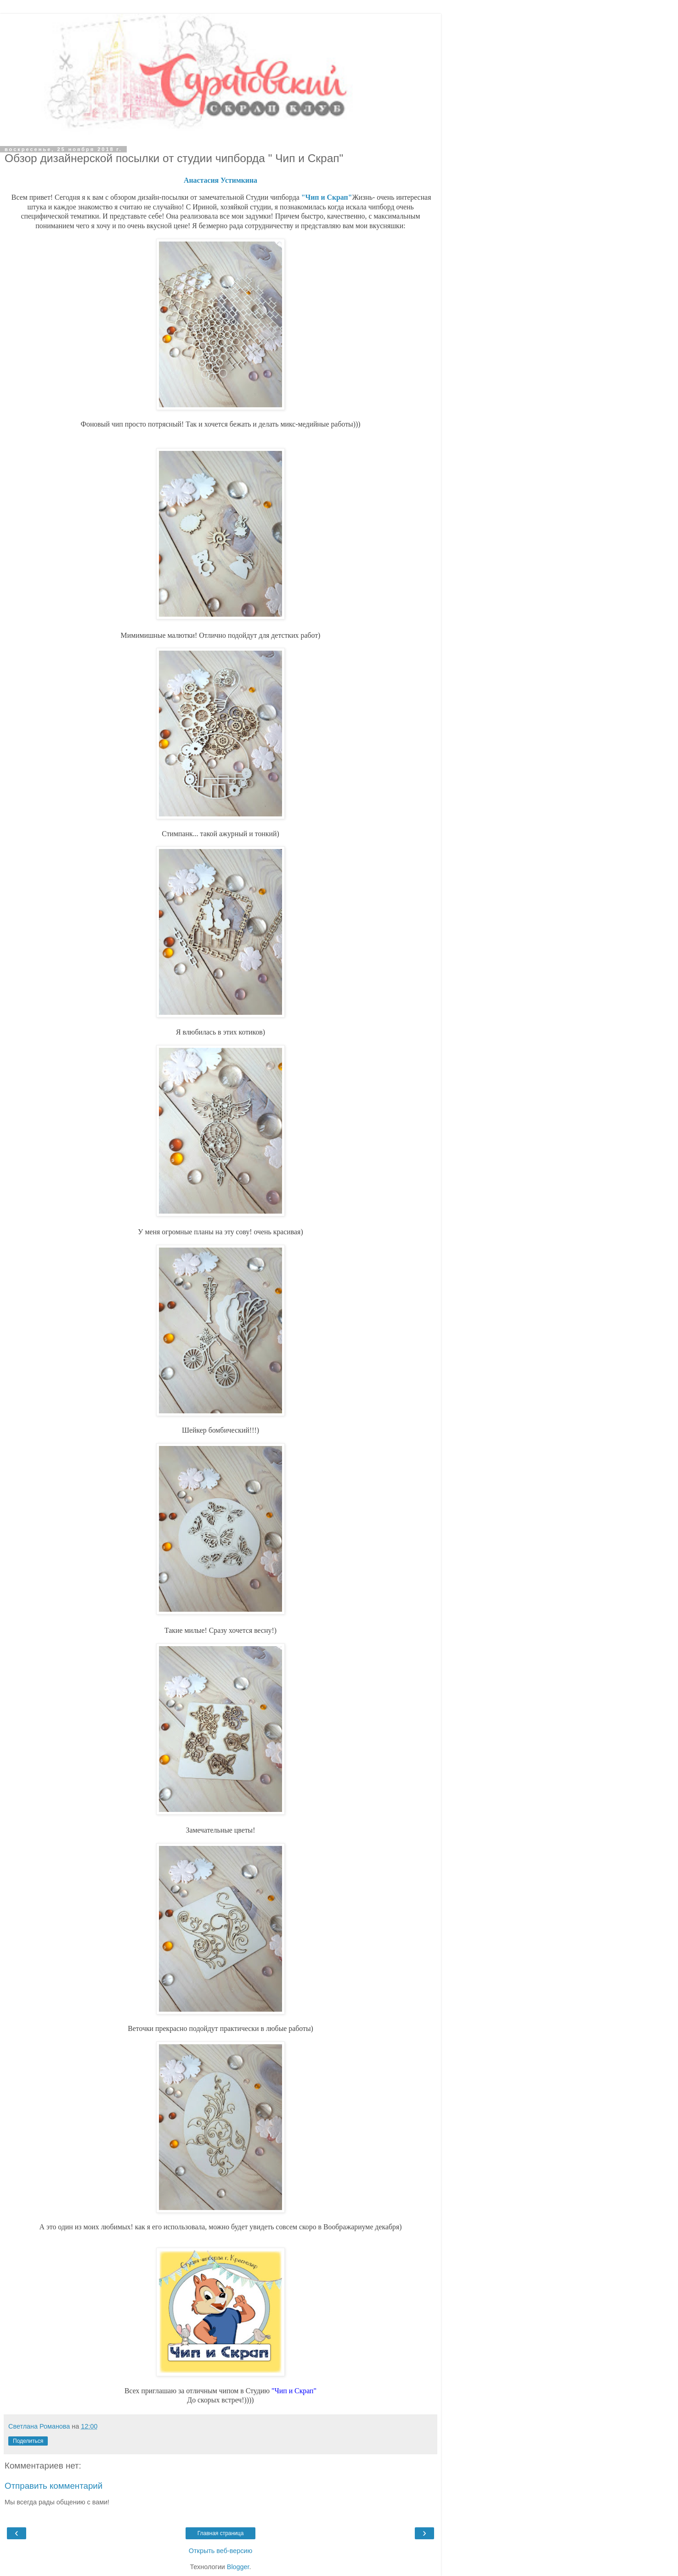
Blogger (238, 2566)
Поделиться (28, 2441)
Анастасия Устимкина (220, 180)
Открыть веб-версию (220, 2550)
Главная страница (221, 2533)
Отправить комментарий (53, 2486)
